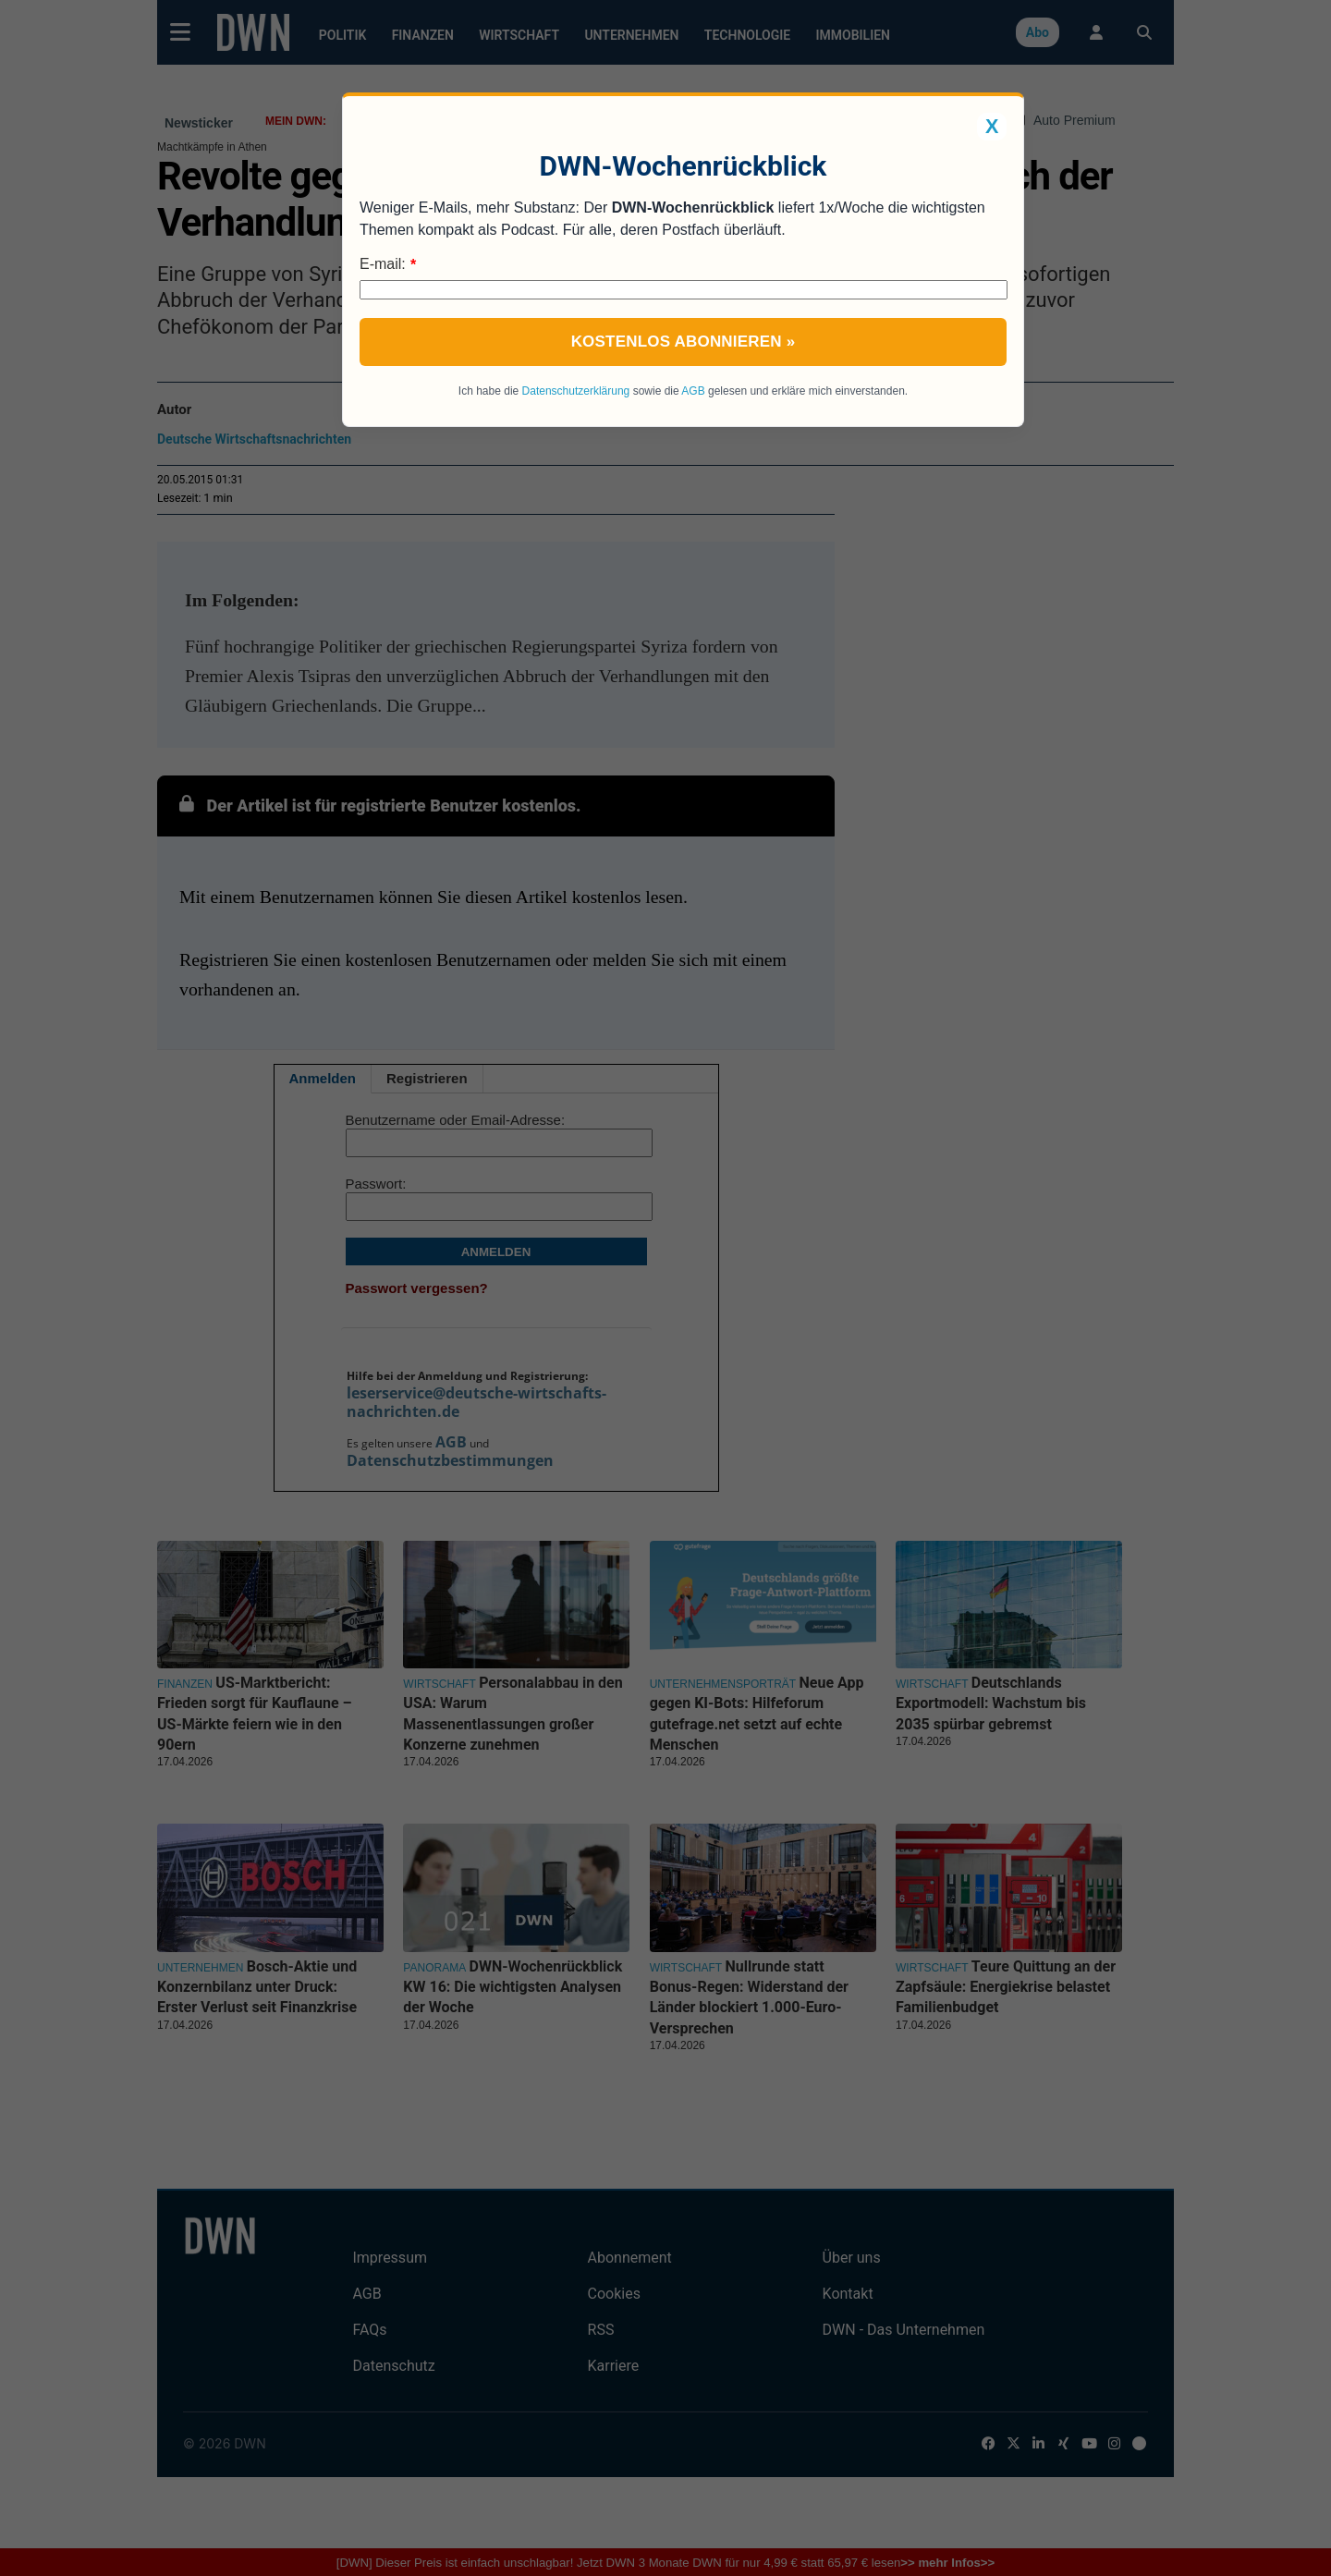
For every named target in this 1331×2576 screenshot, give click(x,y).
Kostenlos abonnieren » (683, 341)
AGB (692, 391)
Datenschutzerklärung (576, 391)
